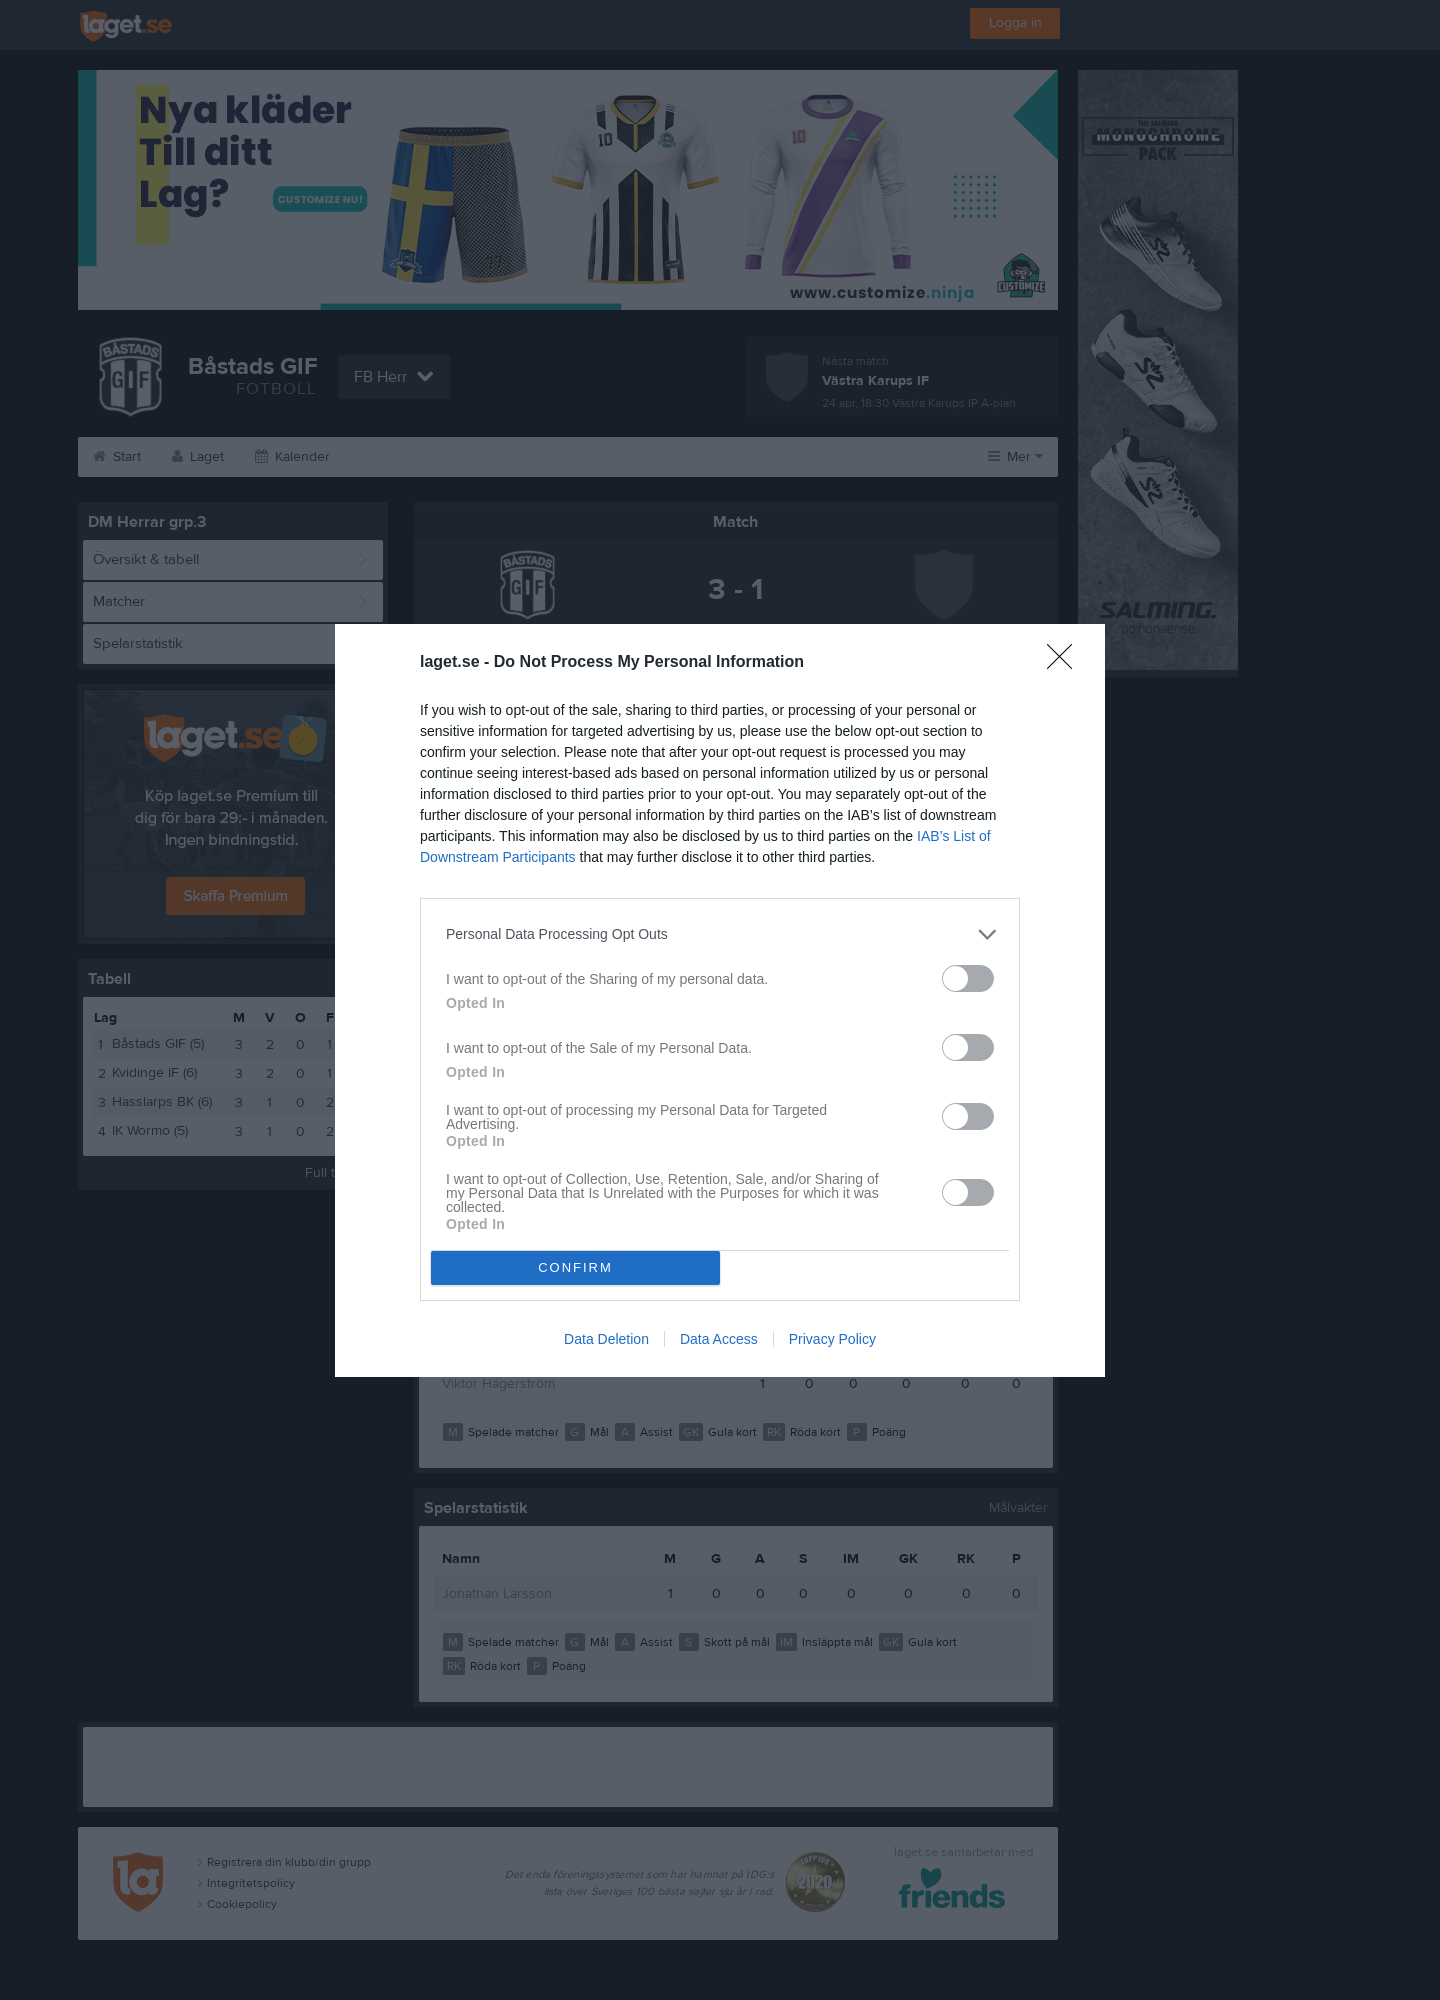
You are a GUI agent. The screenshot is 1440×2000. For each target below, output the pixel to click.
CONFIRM (575, 1267)
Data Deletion (606, 1339)
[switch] (968, 978)
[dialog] (720, 1000)
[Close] (1066, 663)
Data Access (719, 1339)
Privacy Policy (832, 1339)
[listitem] (720, 934)
